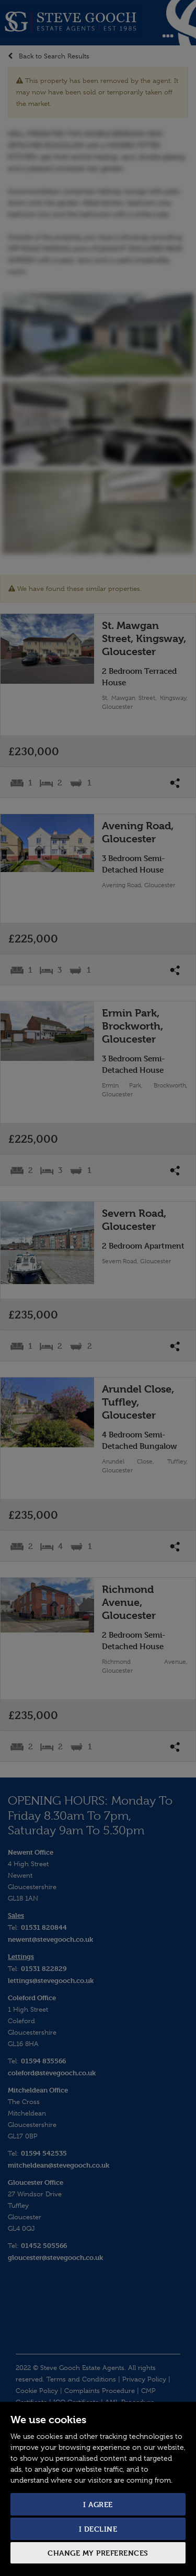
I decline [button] (98, 2528)
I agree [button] (98, 2504)
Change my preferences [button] (98, 2552)
